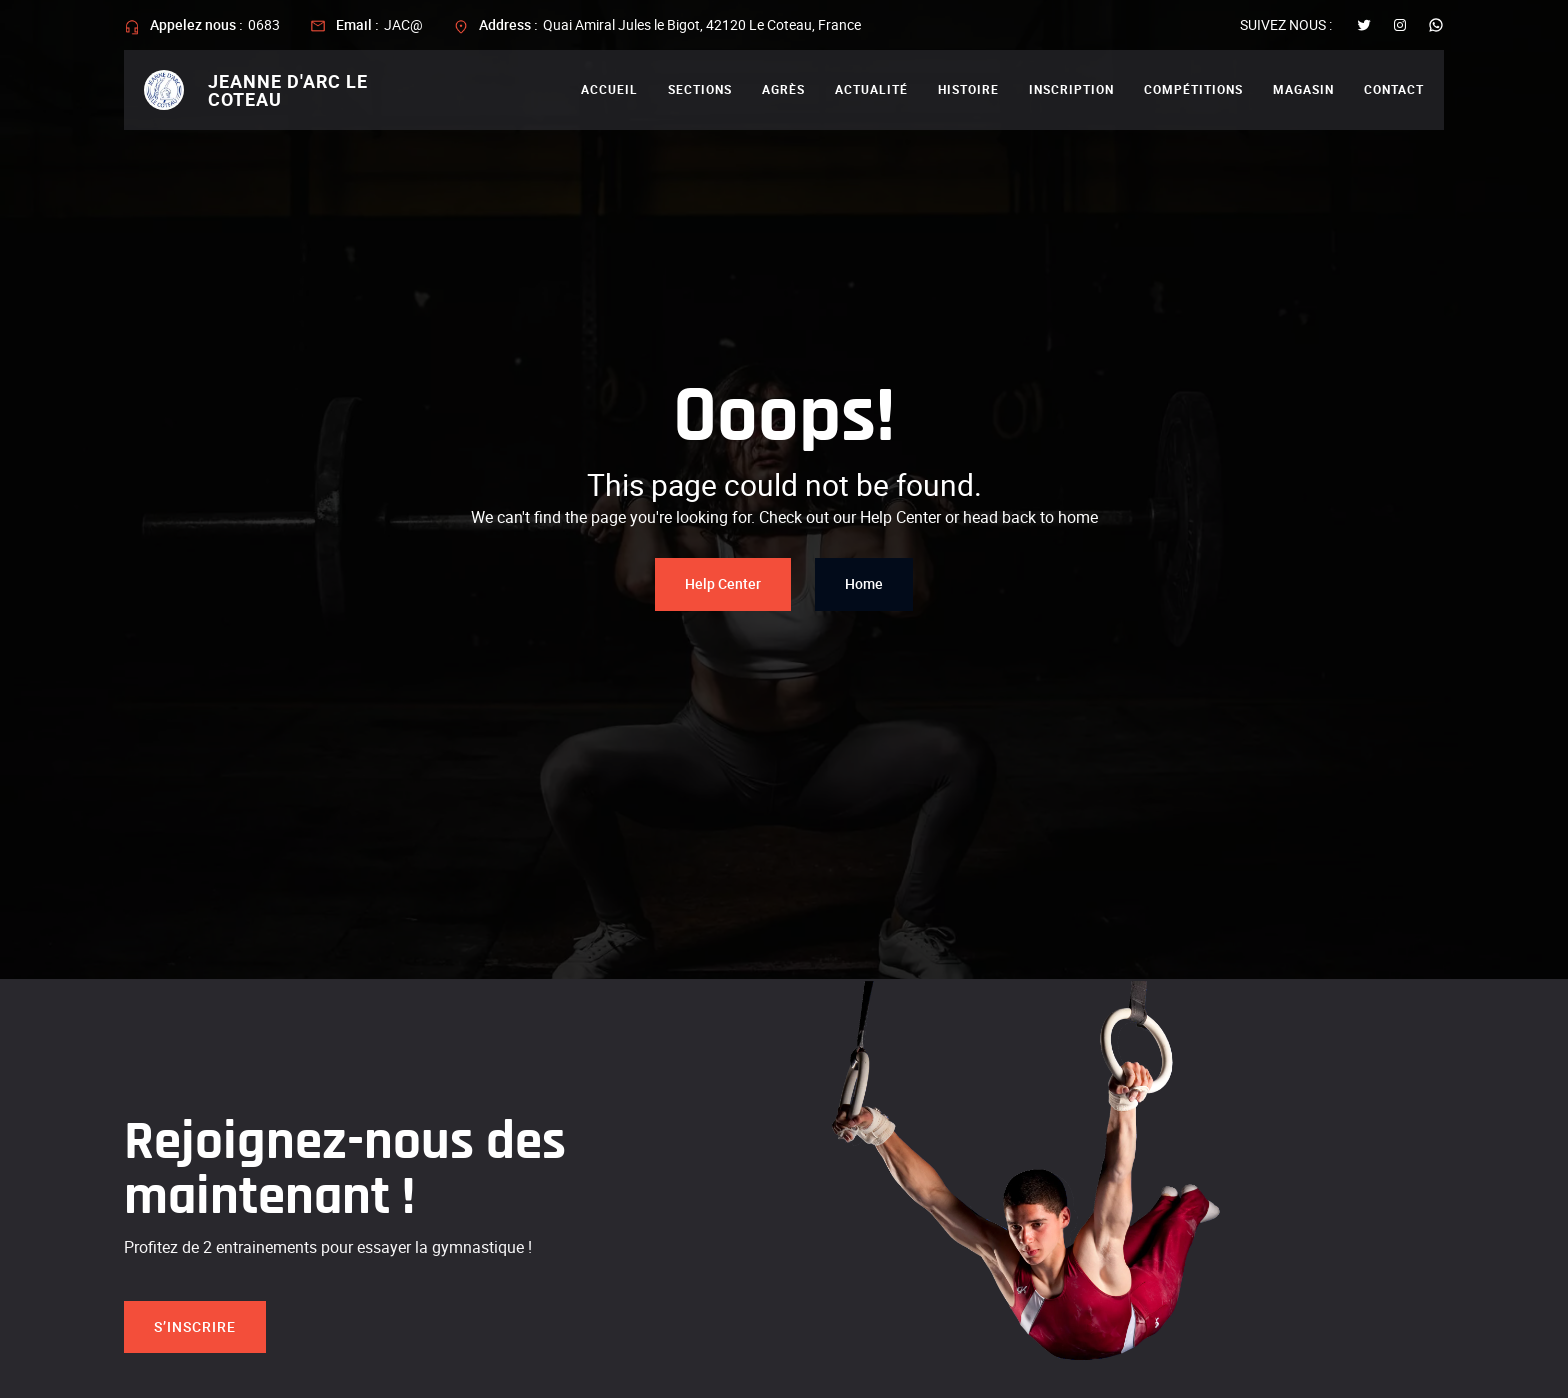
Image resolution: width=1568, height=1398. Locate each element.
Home (864, 583)
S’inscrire (195, 1326)
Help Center (723, 583)
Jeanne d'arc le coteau (288, 90)
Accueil (609, 89)
